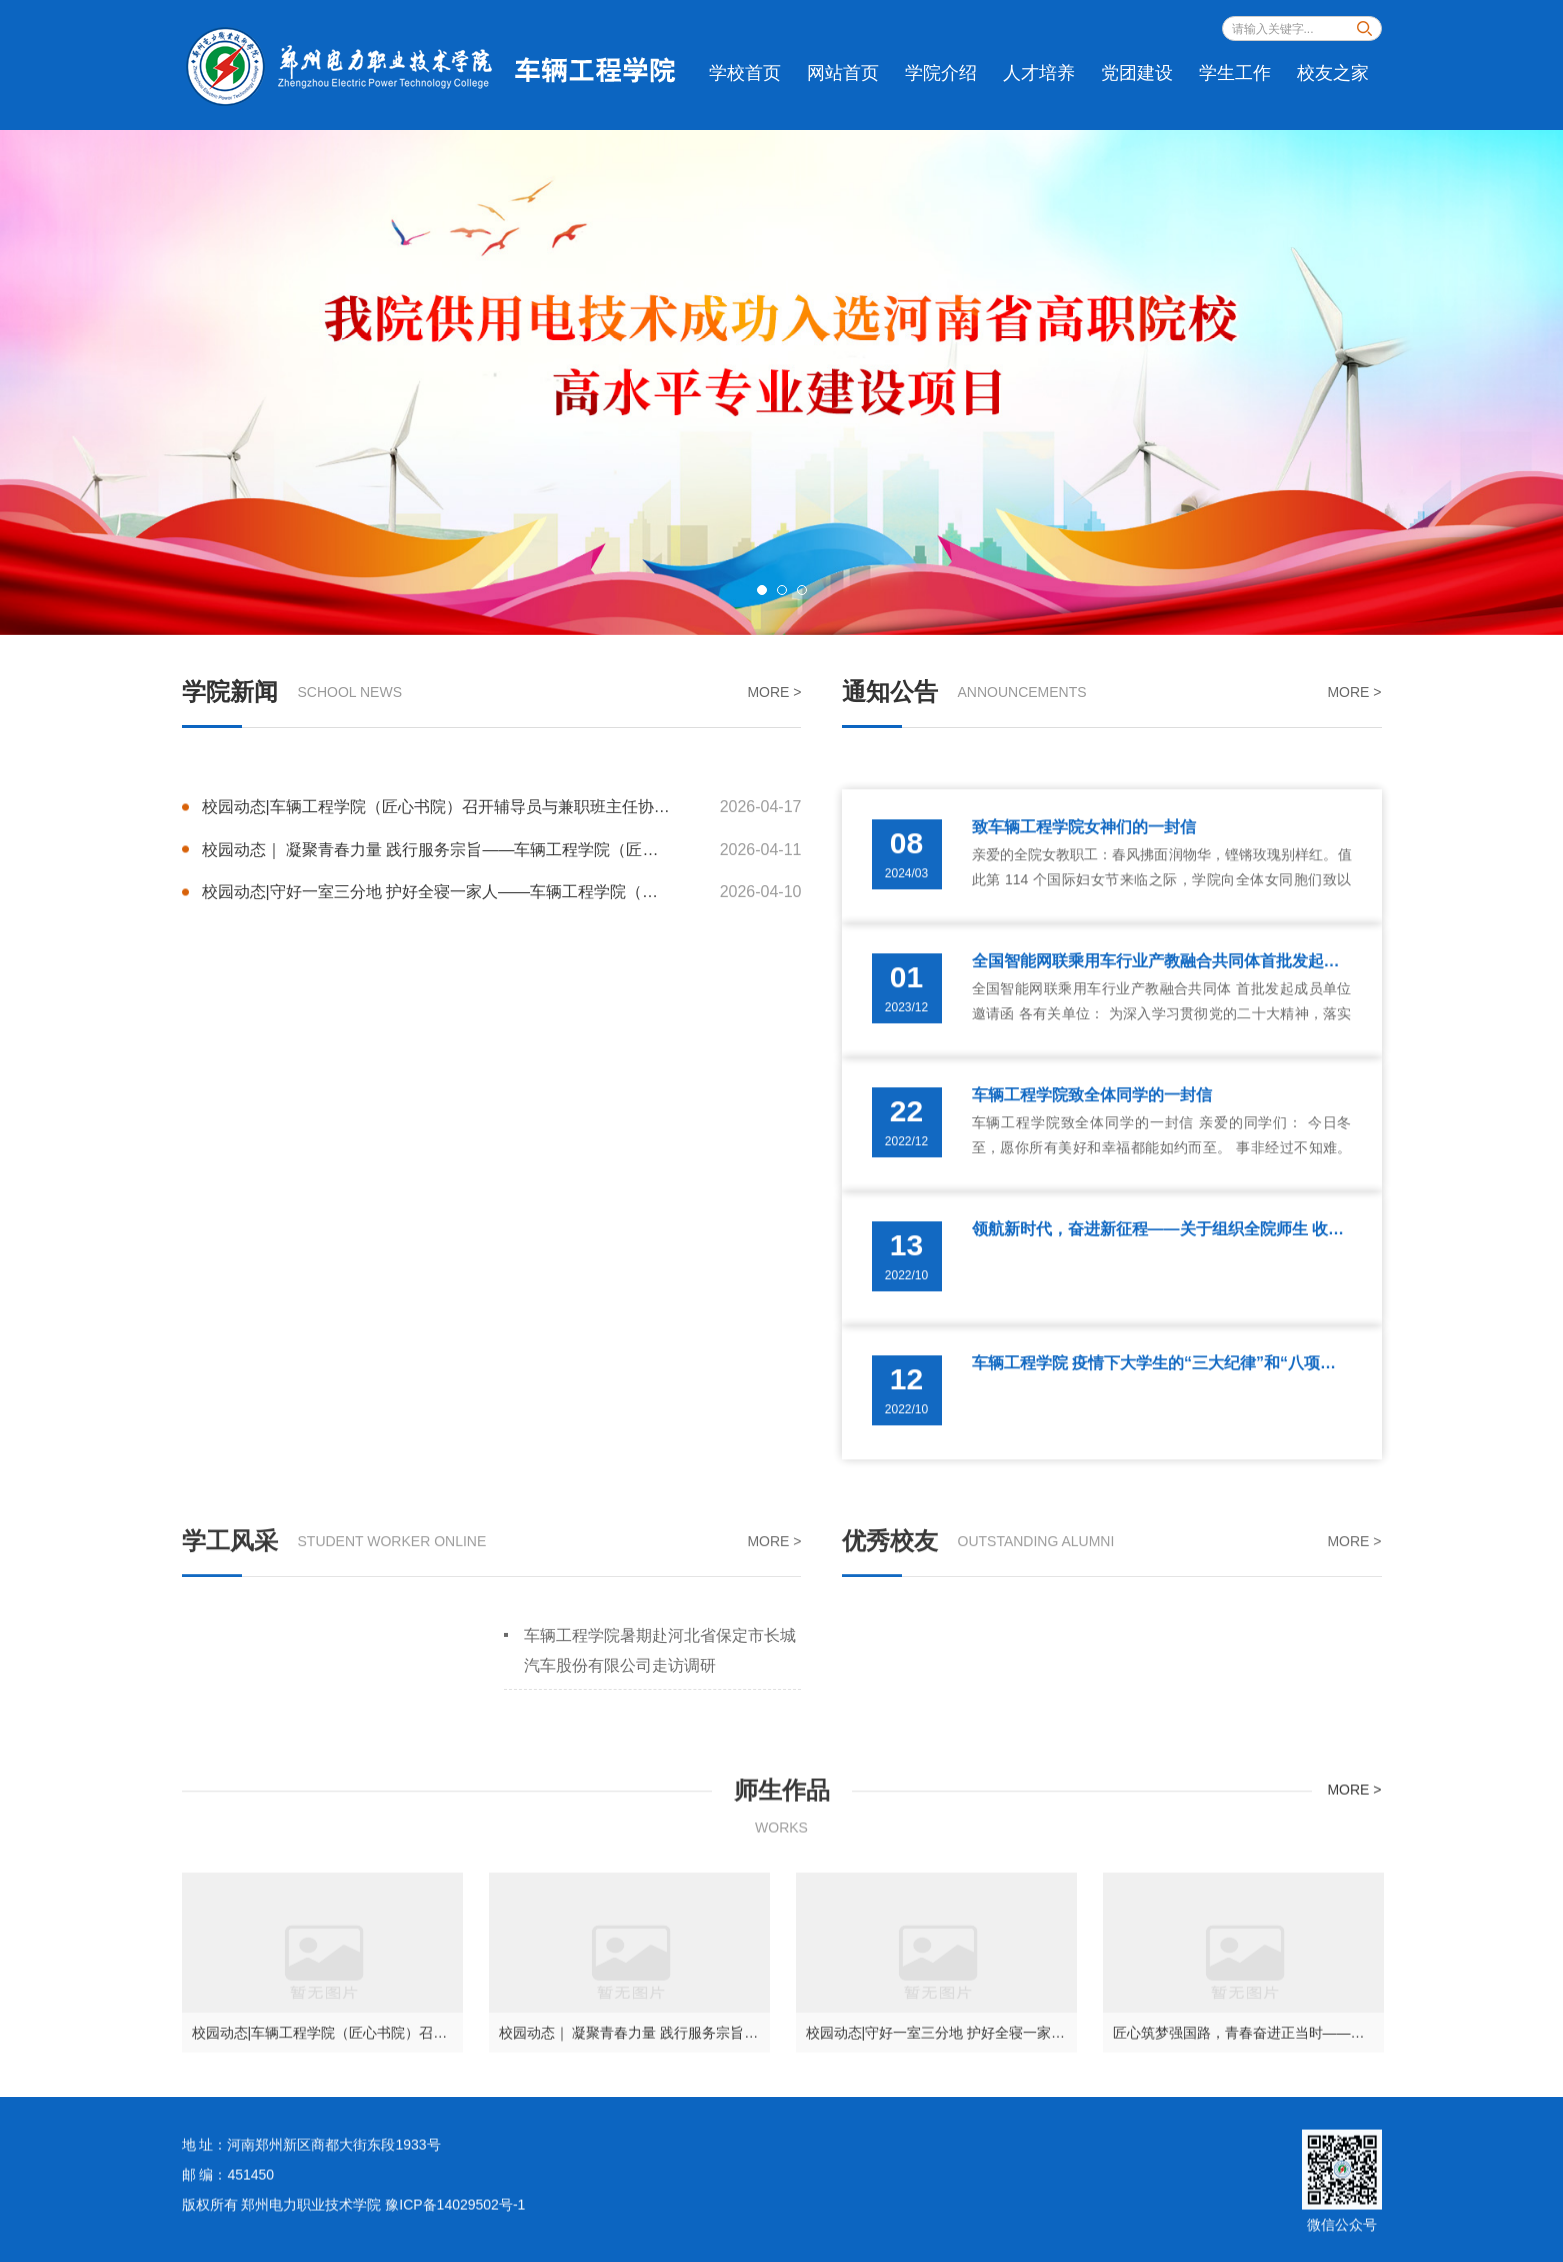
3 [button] (802, 590)
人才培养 (1039, 73)
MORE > (774, 694)
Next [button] (1503, 382)
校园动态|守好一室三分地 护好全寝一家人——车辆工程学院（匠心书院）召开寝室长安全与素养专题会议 (502, 958)
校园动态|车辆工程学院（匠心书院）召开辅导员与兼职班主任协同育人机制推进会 (502, 872)
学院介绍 (941, 73)
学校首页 (745, 73)
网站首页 (843, 73)
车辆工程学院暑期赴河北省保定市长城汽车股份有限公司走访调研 (660, 1696)
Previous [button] (60, 382)
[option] (781, 382)
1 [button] (762, 590)
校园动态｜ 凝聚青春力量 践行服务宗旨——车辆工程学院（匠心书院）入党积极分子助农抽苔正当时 (502, 915)
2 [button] (782, 590)
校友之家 (1333, 73)
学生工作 (1235, 73)
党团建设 (1137, 73)
